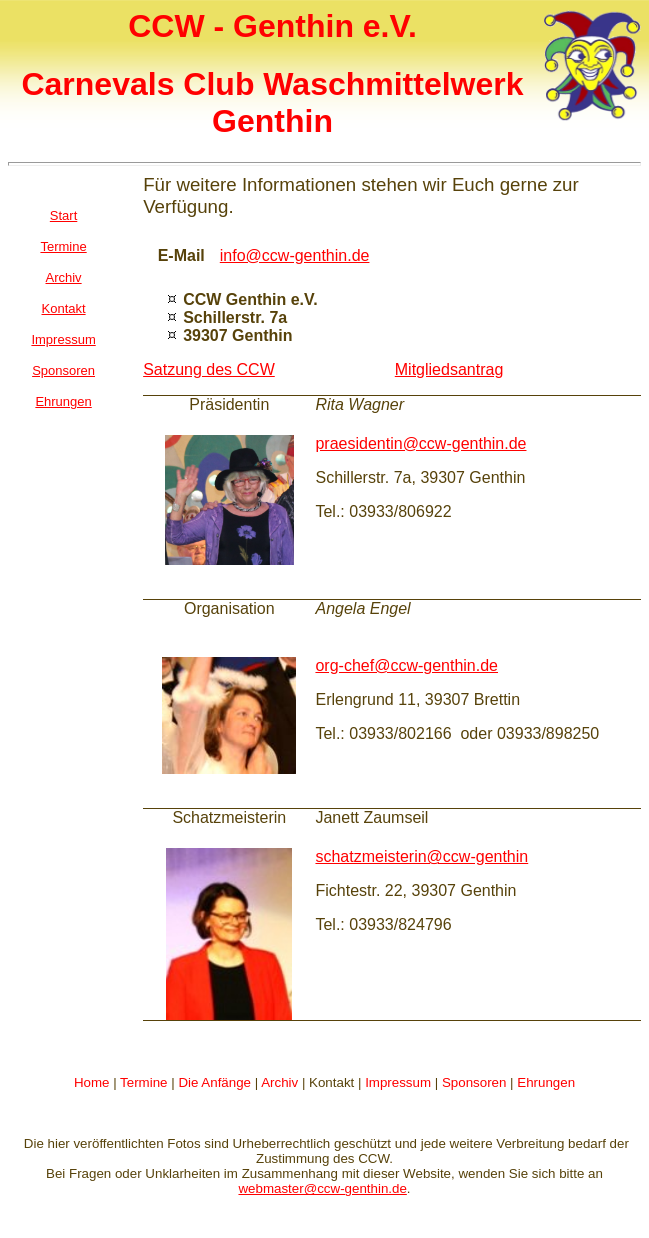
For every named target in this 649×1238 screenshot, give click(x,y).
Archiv (64, 277)
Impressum (63, 339)
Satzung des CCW (209, 369)
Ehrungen (63, 401)
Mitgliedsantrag (449, 369)
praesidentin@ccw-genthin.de (420, 443)
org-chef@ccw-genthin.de (406, 665)
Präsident (223, 404)
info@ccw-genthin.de (295, 255)
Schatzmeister (222, 817)
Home (92, 1082)
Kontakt (64, 308)
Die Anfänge (214, 1082)
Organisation (229, 608)
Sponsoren (63, 370)
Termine (63, 246)
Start (63, 215)
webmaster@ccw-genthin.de (322, 1188)
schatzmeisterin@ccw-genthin (421, 856)
